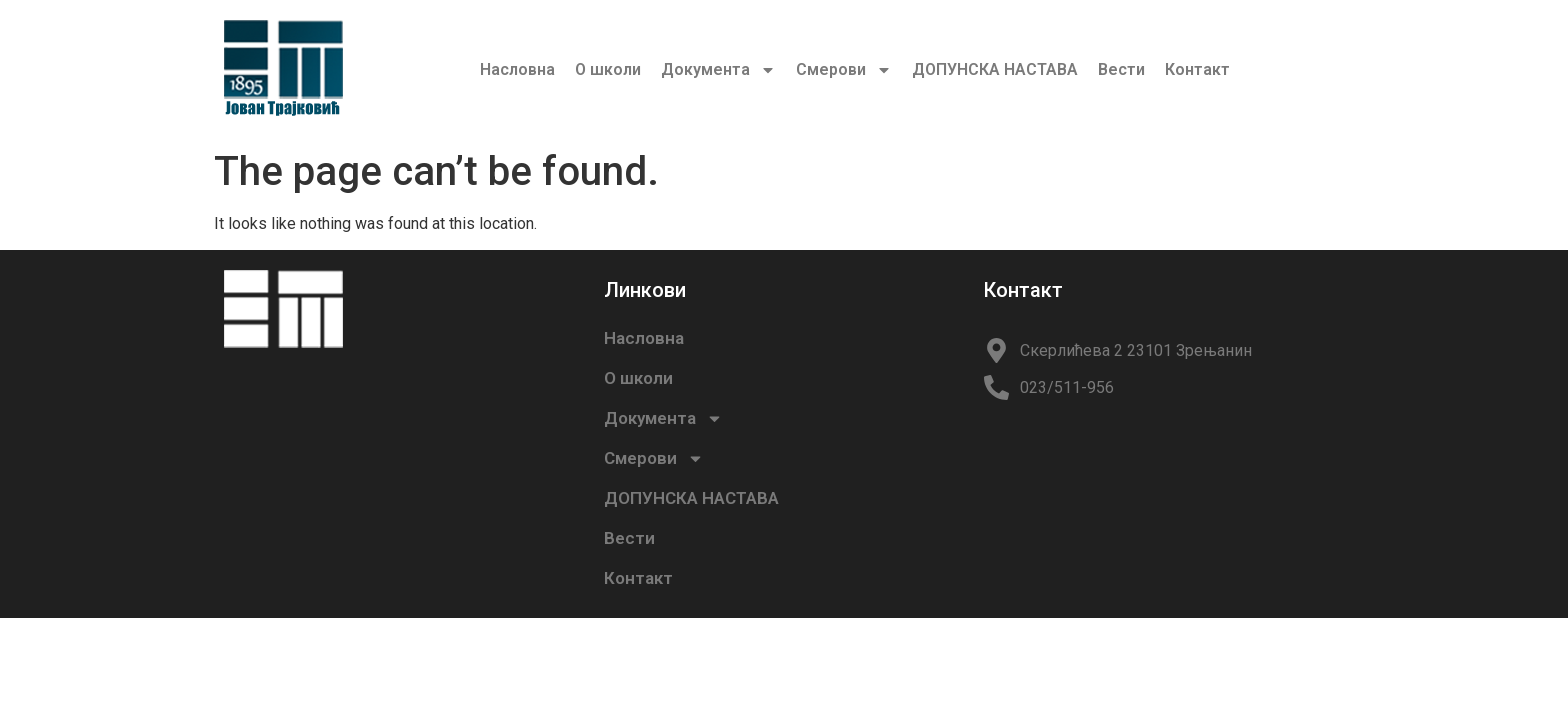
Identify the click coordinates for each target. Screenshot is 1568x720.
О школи (608, 69)
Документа (718, 70)
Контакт (1197, 69)
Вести (1121, 69)
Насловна (517, 69)
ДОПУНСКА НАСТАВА (995, 69)
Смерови (844, 70)
